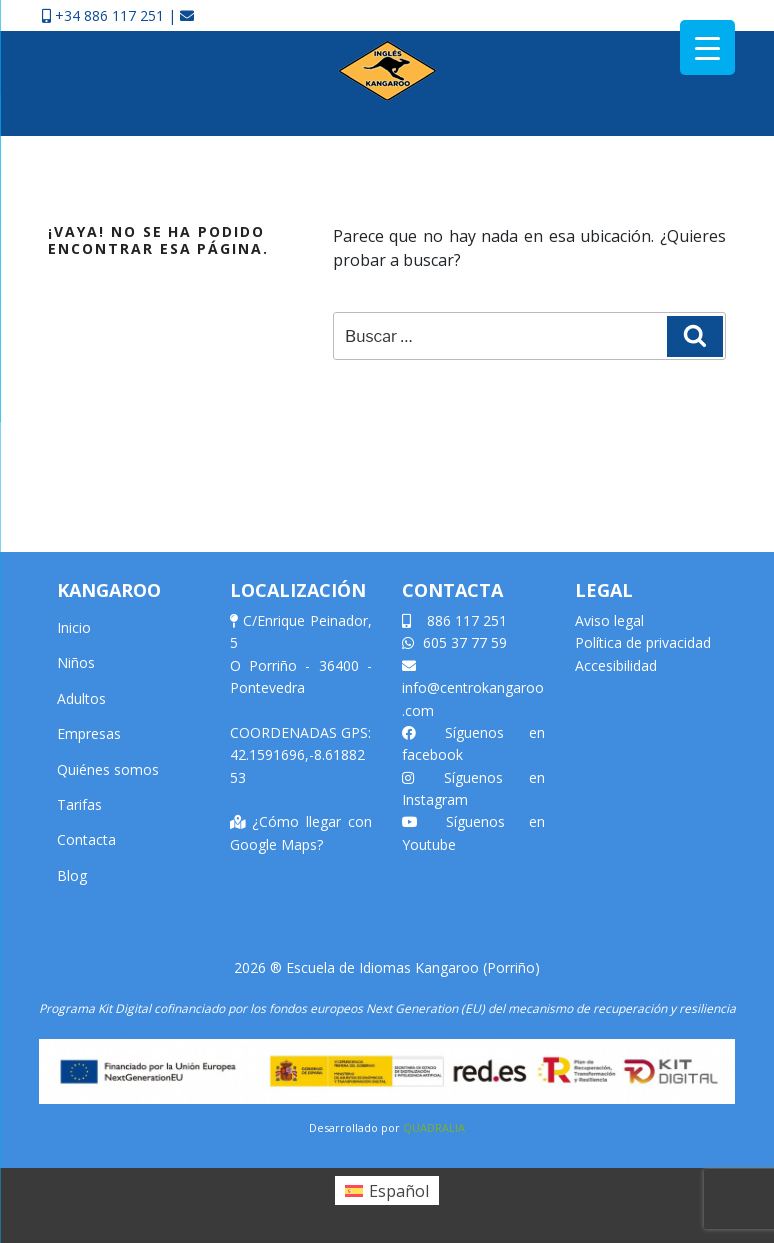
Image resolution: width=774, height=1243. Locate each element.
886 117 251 (454, 620)
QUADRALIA (434, 1127)
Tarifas (79, 804)
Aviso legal (609, 620)
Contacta (86, 839)
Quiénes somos (108, 769)
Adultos (81, 698)
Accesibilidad (616, 665)
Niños (76, 662)
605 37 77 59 (454, 642)
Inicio (74, 627)
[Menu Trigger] (707, 47)
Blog (72, 875)
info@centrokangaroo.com (473, 689)
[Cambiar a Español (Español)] (387, 1190)
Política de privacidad (643, 642)
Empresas (89, 733)
